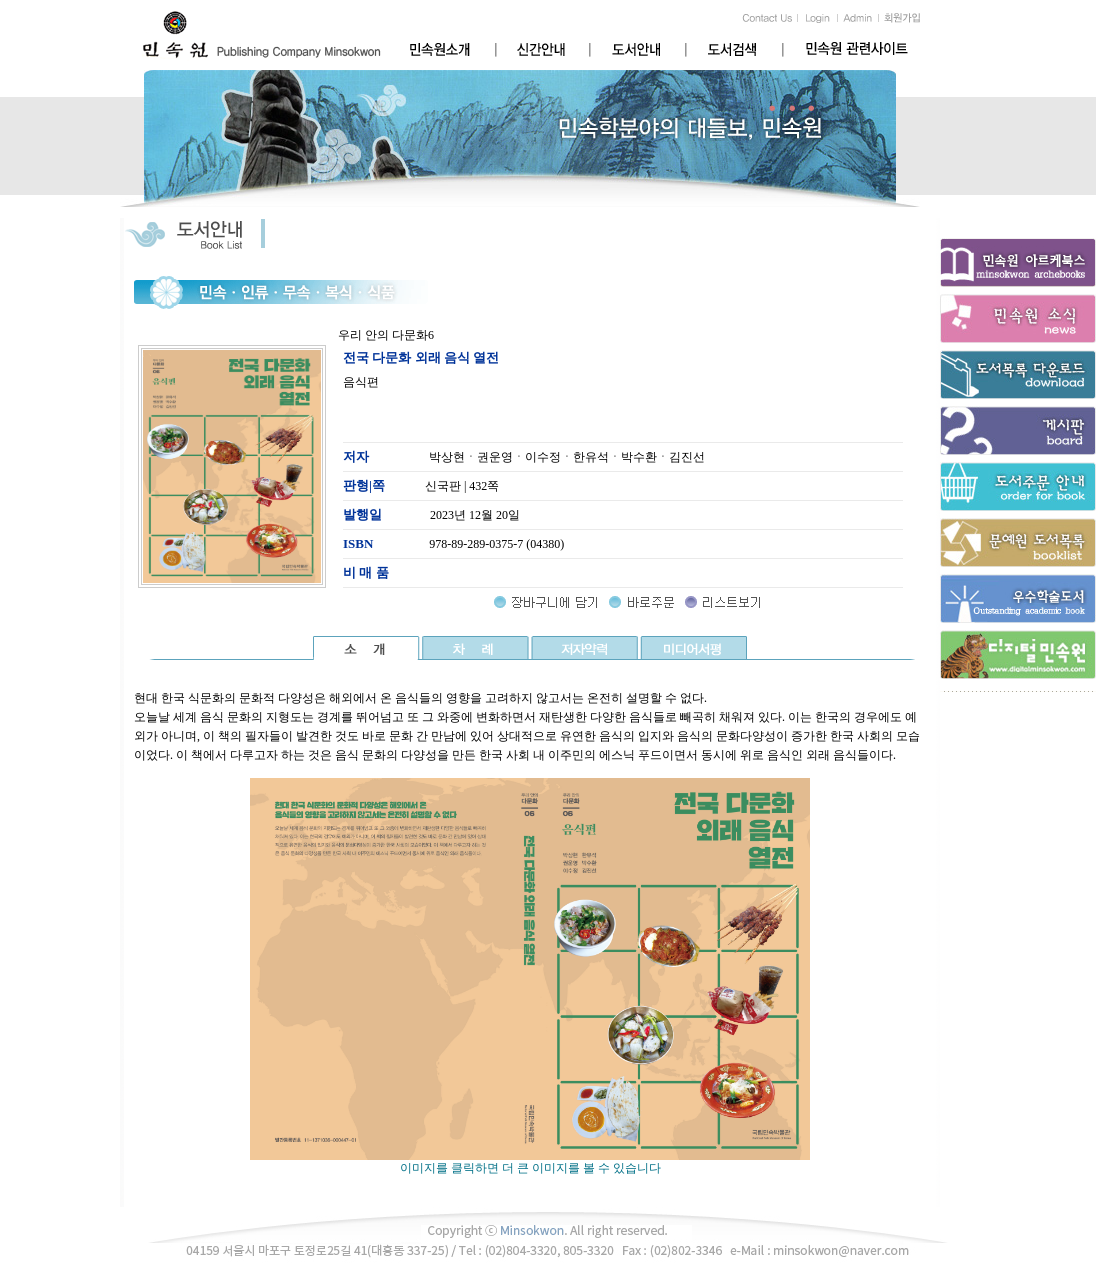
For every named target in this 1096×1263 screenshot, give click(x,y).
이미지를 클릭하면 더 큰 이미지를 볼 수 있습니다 (530, 1162)
